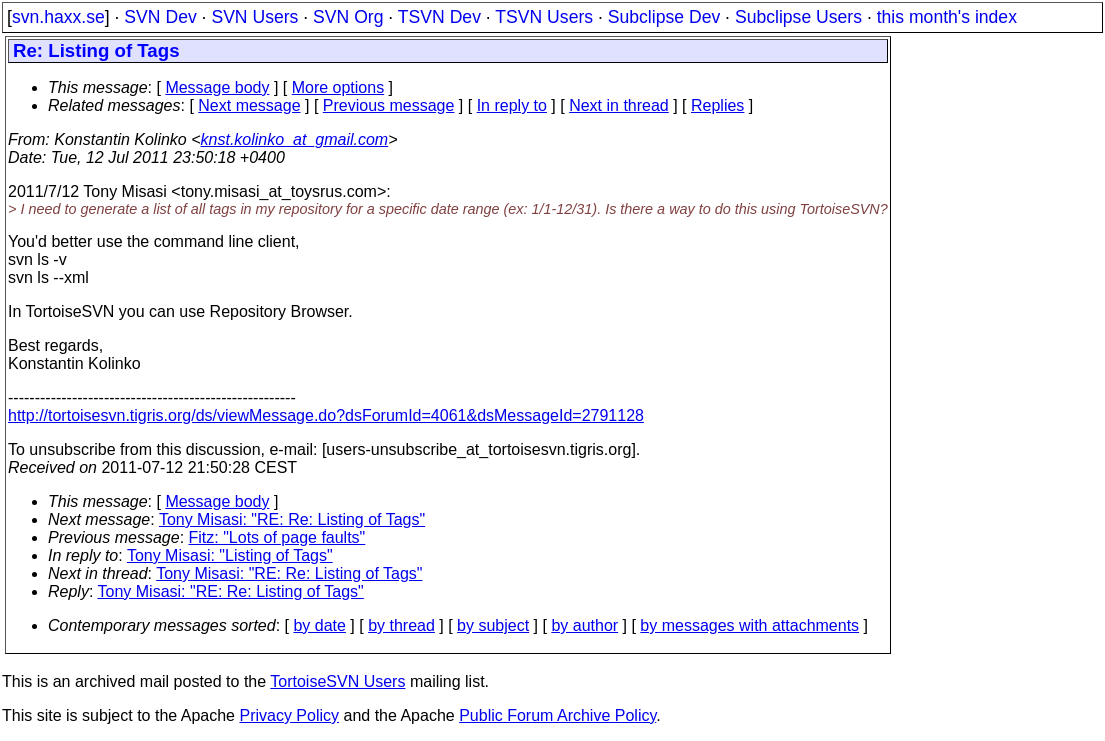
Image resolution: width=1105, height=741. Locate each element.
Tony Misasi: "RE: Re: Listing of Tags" (292, 519)
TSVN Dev (439, 17)
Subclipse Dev (664, 17)
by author (584, 625)
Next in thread (619, 105)
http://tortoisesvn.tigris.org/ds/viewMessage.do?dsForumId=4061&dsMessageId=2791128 (326, 415)
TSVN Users (544, 17)
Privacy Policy (289, 715)
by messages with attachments (749, 625)
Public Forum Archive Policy (557, 715)
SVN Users (254, 17)
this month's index (947, 17)
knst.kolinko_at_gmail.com (295, 139)
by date (319, 625)
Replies (717, 105)
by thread (401, 625)
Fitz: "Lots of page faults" (277, 537)
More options (338, 87)
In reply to (512, 105)
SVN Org (348, 17)
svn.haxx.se (58, 17)
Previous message (389, 105)
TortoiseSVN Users (337, 681)
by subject (493, 625)
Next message (249, 105)
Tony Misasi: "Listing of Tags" (230, 555)
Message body (217, 87)
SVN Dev (160, 17)
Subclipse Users (798, 17)
